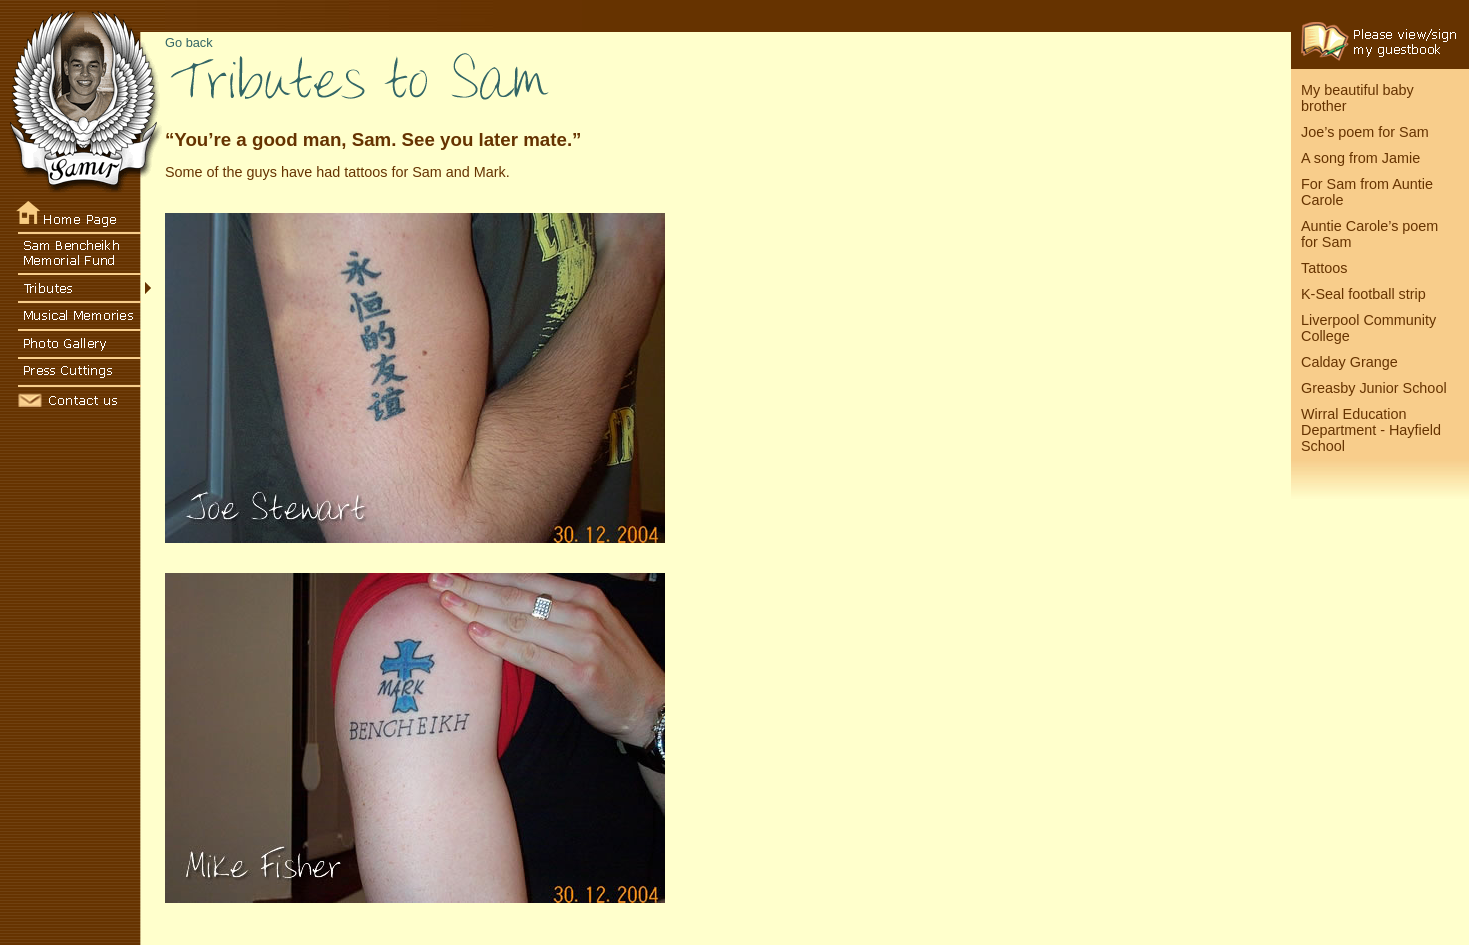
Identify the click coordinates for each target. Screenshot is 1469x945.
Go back (189, 42)
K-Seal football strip (1363, 294)
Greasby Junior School (1374, 388)
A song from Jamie (1360, 158)
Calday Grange (1349, 362)
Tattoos (1324, 268)
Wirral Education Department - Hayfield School (1371, 430)
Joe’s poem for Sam (1365, 132)
